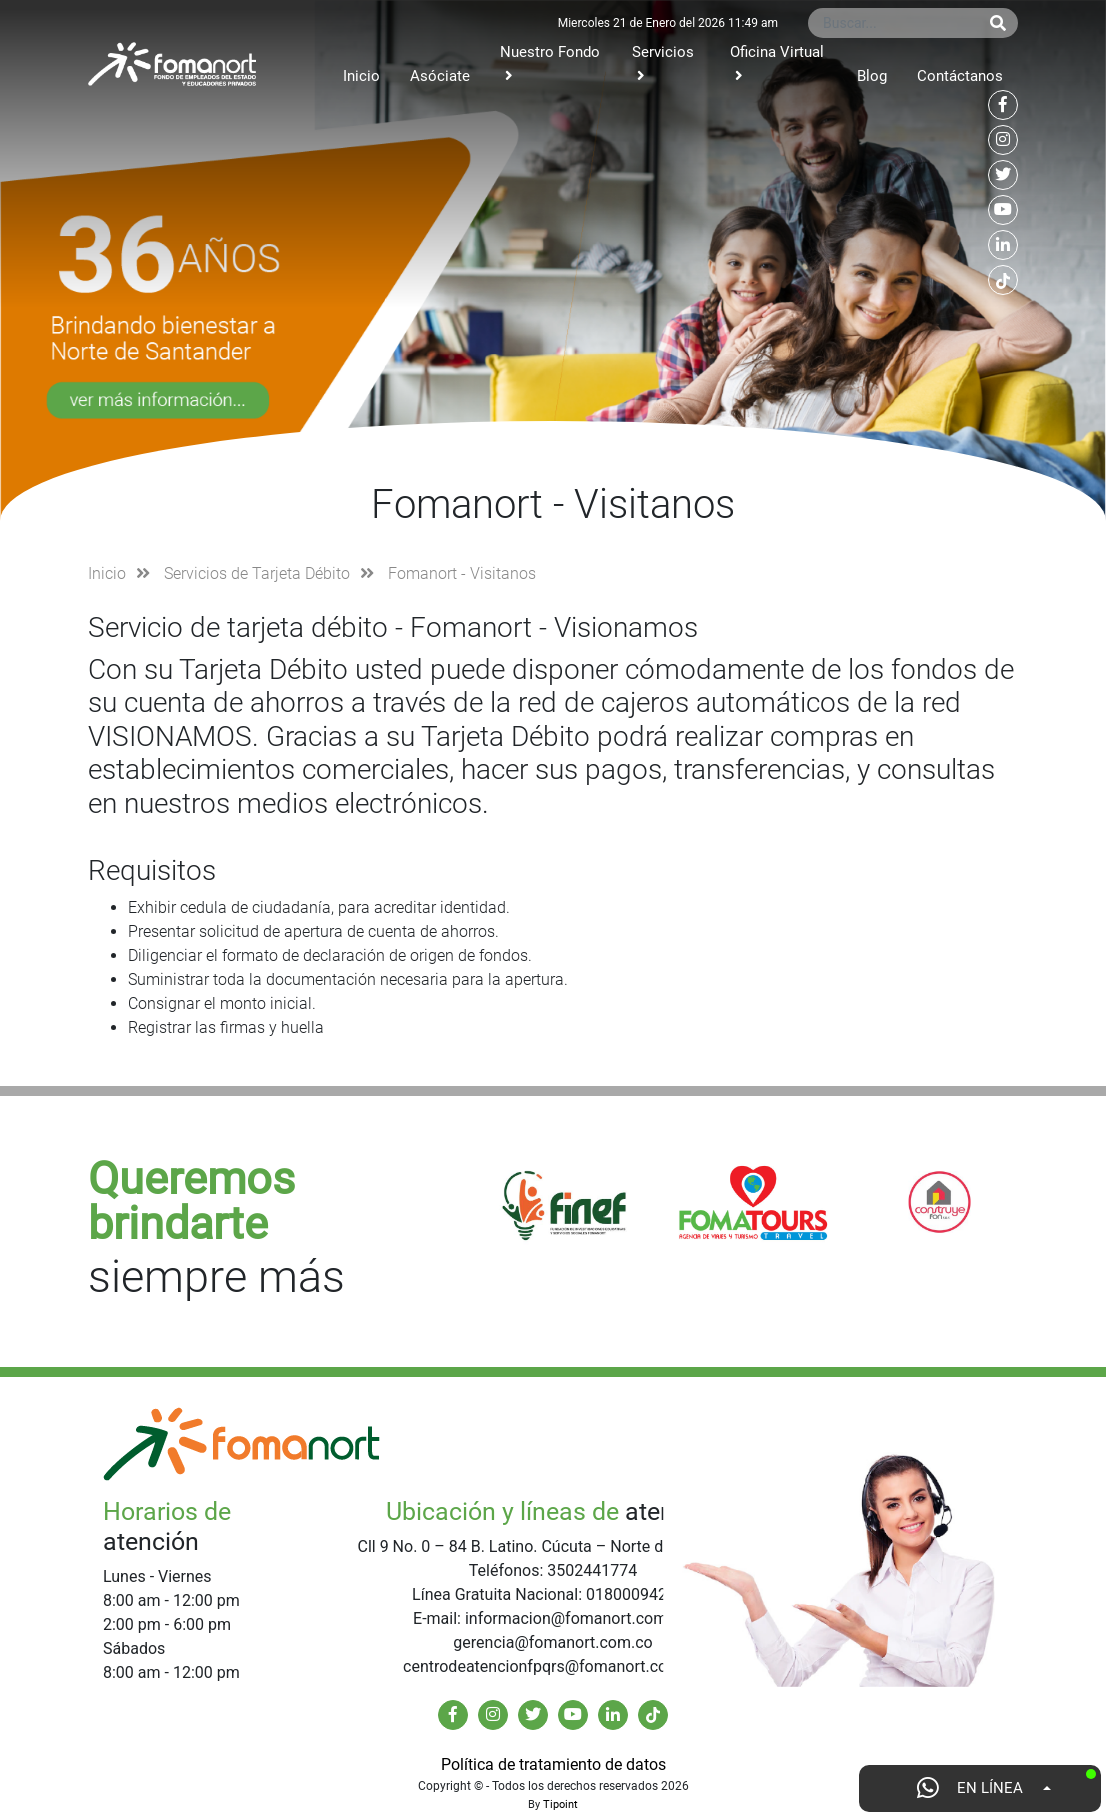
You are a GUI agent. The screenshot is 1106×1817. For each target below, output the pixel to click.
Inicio (361, 76)
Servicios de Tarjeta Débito (257, 573)
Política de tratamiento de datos (553, 1764)
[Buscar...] (893, 23)
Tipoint (560, 1804)
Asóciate (440, 76)
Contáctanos (960, 76)
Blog (872, 76)
